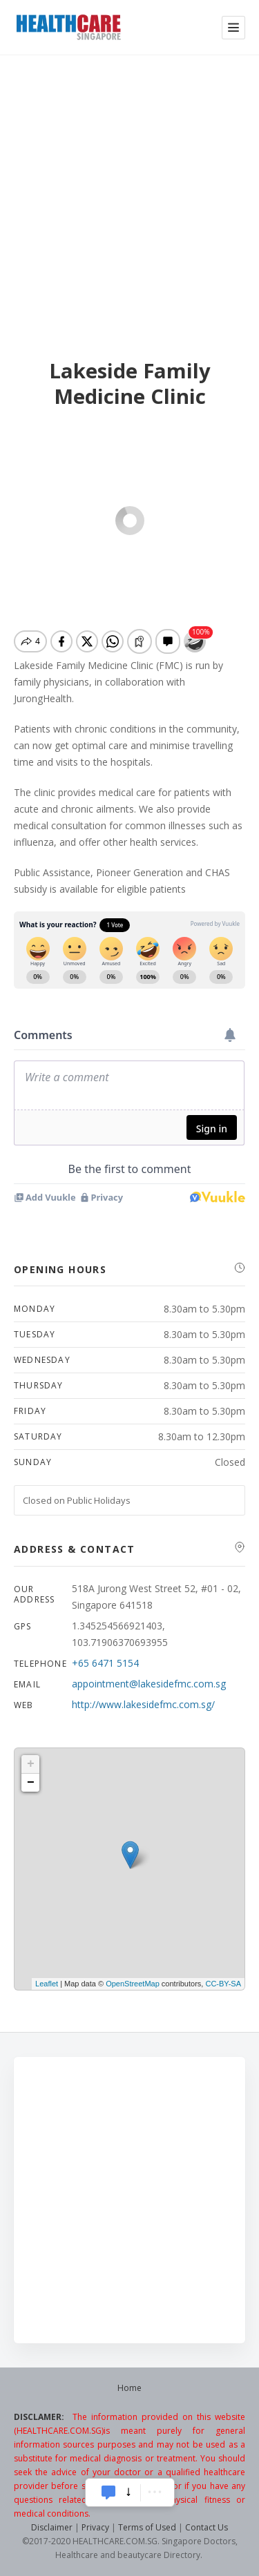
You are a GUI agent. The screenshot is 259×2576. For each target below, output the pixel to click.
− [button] (31, 1782)
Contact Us (206, 2527)
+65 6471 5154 (105, 1662)
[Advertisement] (129, 190)
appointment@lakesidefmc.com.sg (149, 1683)
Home (129, 2388)
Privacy (95, 2527)
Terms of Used (147, 2527)
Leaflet (46, 1983)
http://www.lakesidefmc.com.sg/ (143, 1704)
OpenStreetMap (133, 1983)
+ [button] (31, 1764)
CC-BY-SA (223, 1983)
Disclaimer (52, 2527)
